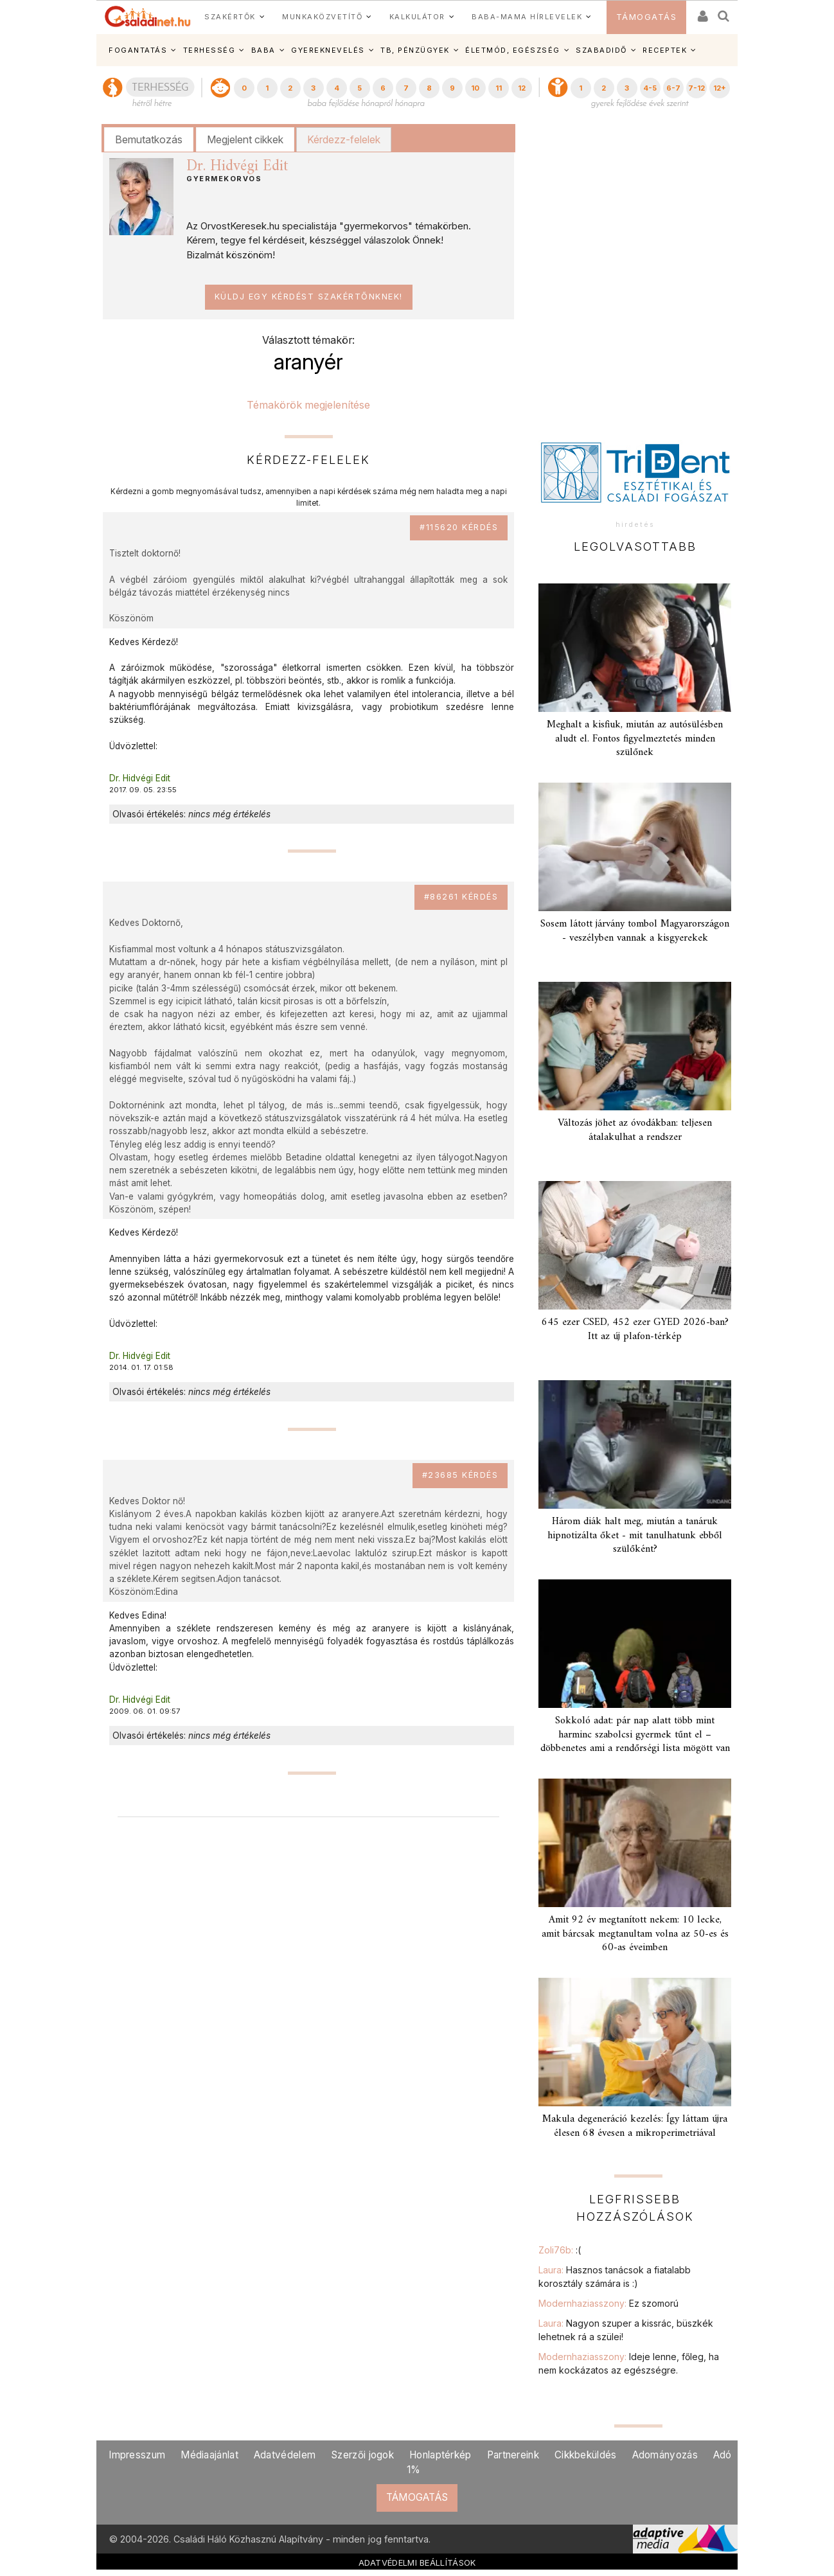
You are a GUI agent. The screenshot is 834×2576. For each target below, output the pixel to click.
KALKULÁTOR (417, 16)
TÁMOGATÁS (646, 17)
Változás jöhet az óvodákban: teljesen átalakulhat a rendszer (635, 1130)
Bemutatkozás (148, 139)
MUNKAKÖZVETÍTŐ (322, 16)
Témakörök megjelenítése (308, 404)
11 (498, 88)
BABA (263, 50)
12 (522, 88)
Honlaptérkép (440, 2455)
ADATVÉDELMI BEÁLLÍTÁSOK (417, 2562)
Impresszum (137, 2455)
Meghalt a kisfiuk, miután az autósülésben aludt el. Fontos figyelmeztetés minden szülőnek (635, 738)
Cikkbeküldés (586, 2455)
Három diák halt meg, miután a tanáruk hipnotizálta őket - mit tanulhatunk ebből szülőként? (634, 1535)
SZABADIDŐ (601, 50)
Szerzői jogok (362, 2455)
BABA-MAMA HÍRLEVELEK (527, 16)
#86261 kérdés (461, 897)
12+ (719, 88)
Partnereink (513, 2455)
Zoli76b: (559, 2249)
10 (475, 88)
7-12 (696, 88)
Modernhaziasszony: (608, 2303)
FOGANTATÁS (138, 50)
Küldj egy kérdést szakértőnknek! (309, 296)
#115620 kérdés (459, 527)
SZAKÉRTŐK (230, 16)
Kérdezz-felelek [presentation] (343, 139)
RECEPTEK (665, 50)
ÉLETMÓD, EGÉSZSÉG (512, 50)
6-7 (673, 88)
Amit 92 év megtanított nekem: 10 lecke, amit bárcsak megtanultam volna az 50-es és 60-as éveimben (635, 1933)
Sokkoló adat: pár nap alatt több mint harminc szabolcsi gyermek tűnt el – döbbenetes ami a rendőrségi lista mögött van (635, 1734)
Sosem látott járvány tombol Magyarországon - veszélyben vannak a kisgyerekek (634, 930)
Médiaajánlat (209, 2455)
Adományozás (665, 2455)
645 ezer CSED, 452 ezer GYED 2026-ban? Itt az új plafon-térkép (635, 1329)
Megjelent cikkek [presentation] (245, 139)
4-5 (650, 88)
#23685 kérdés (460, 1475)
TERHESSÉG (209, 50)
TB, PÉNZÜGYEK (415, 50)
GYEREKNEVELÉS (328, 50)
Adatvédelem (284, 2455)
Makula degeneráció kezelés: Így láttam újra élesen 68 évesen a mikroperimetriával (634, 2126)
